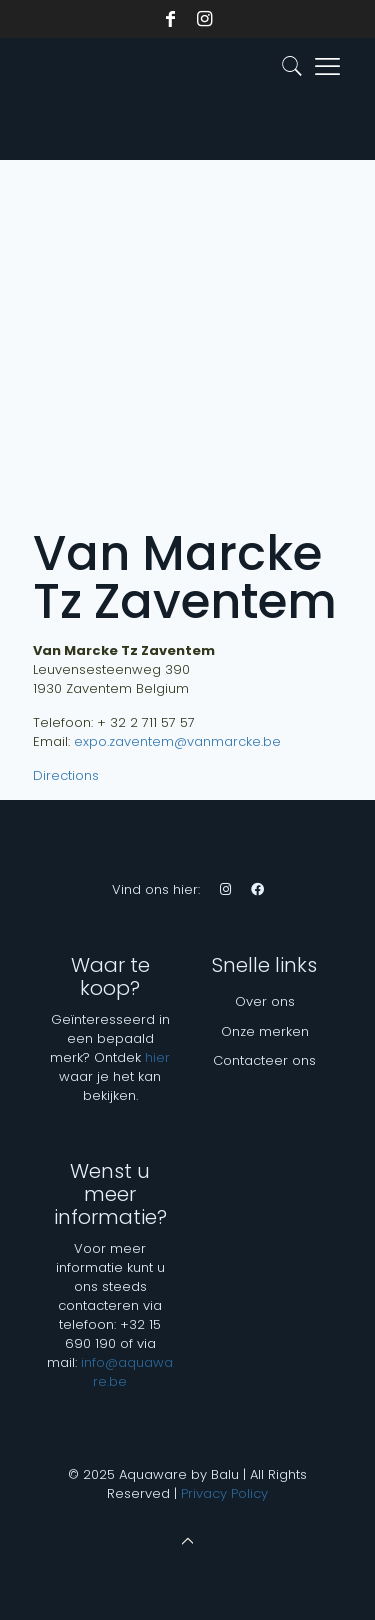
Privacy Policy (224, 1493)
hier (157, 1057)
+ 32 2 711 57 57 (146, 722)
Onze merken (265, 1031)
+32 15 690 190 (113, 1334)
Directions (66, 775)
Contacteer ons (264, 1060)
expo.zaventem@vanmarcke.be (177, 741)
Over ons (265, 1001)
